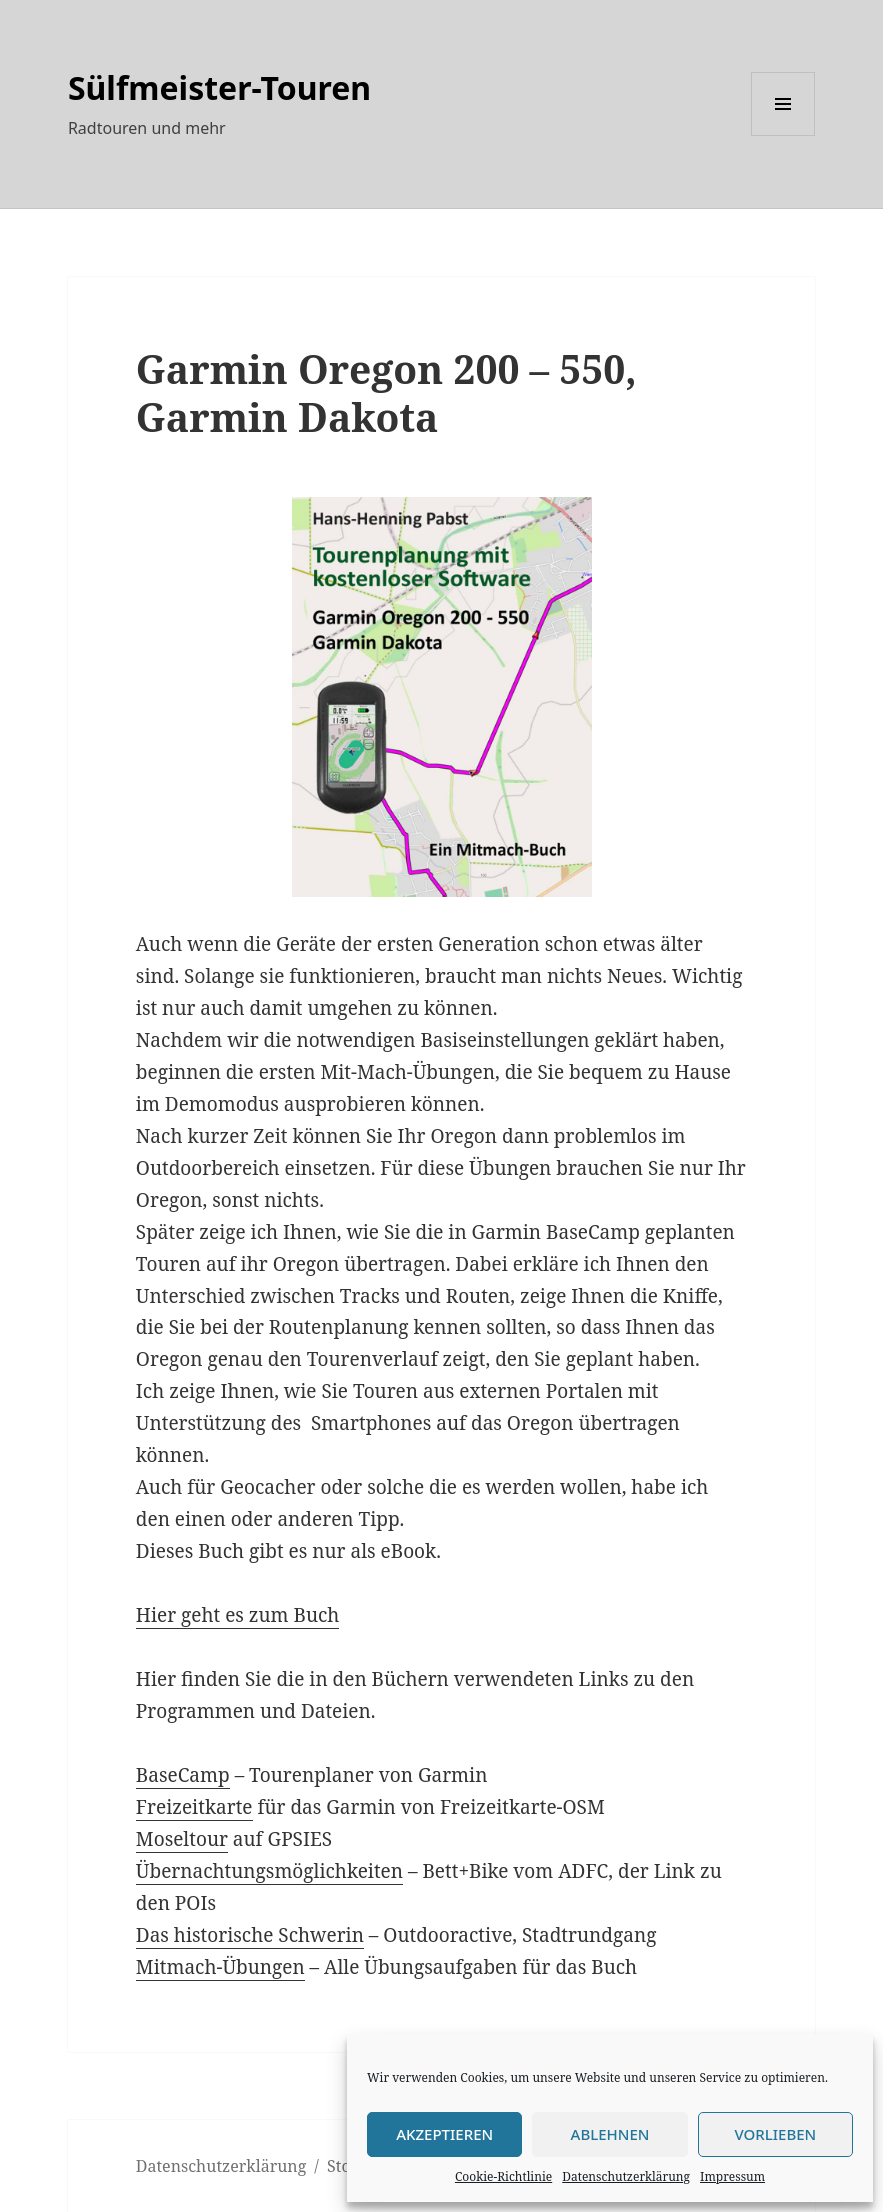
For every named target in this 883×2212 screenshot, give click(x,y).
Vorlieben (775, 2134)
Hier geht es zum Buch (238, 1615)
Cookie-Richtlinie (503, 2176)
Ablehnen (610, 2134)
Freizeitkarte (194, 1807)
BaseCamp (183, 1775)
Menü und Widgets (783, 135)
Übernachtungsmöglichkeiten (269, 1871)
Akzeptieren (444, 2134)
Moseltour (182, 1839)
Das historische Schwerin (250, 1935)
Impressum (732, 2176)
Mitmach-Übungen (220, 1967)
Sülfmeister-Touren (219, 87)
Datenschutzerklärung (626, 2176)
